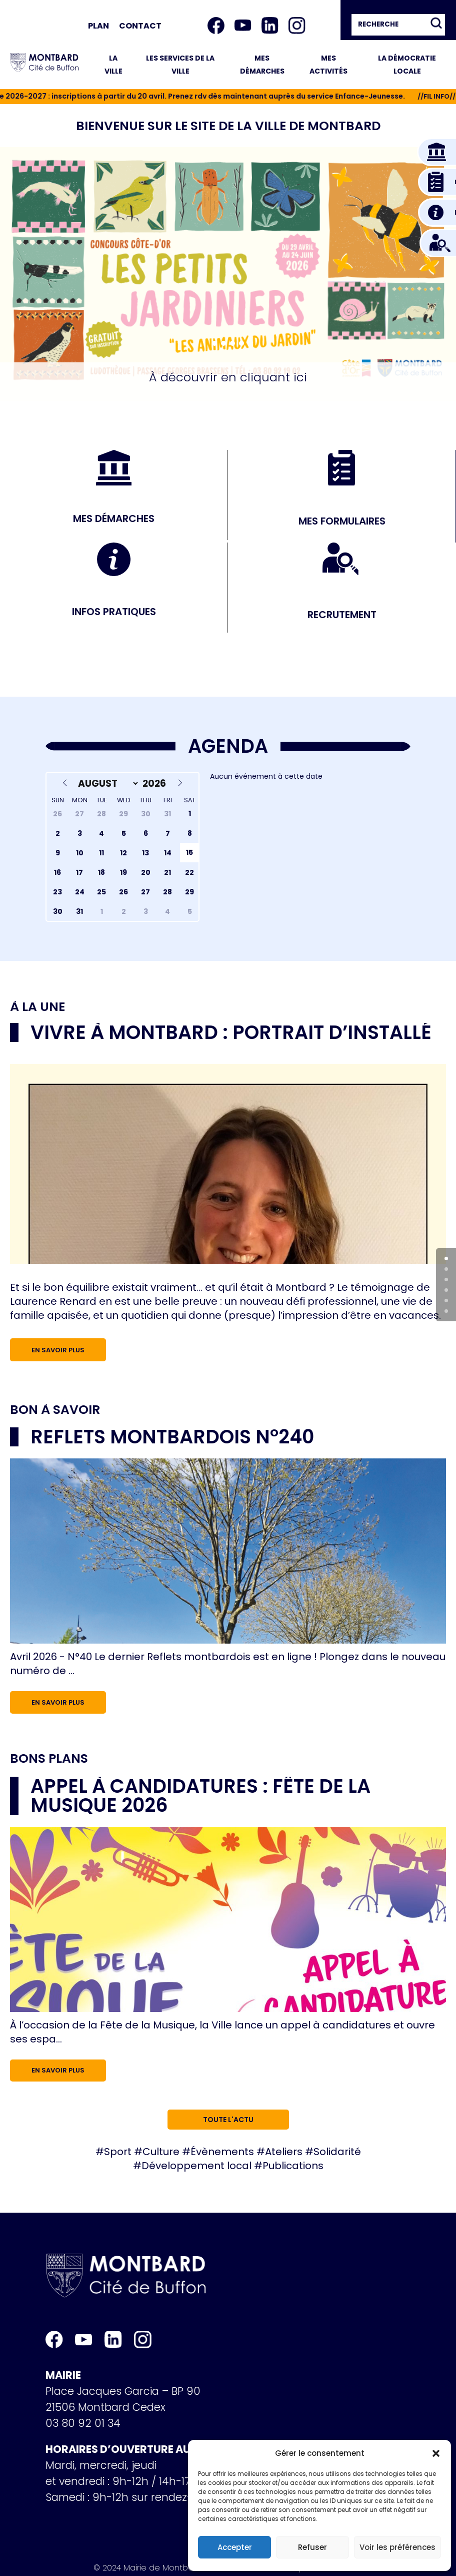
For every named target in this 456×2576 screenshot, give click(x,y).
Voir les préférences (398, 2547)
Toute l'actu (228, 2120)
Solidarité (337, 2152)
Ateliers (283, 2152)
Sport (118, 2152)
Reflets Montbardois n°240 (172, 1436)
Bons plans (49, 1759)
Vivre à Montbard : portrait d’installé (231, 1032)
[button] (436, 2453)
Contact (140, 26)
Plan (98, 26)
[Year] (156, 783)
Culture (161, 2152)
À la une (37, 1007)
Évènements (222, 2152)
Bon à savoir (55, 1409)
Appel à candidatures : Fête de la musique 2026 (200, 1795)
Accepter (235, 2547)
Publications (293, 2166)
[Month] (106, 783)
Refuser (312, 2547)
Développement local (197, 2166)
